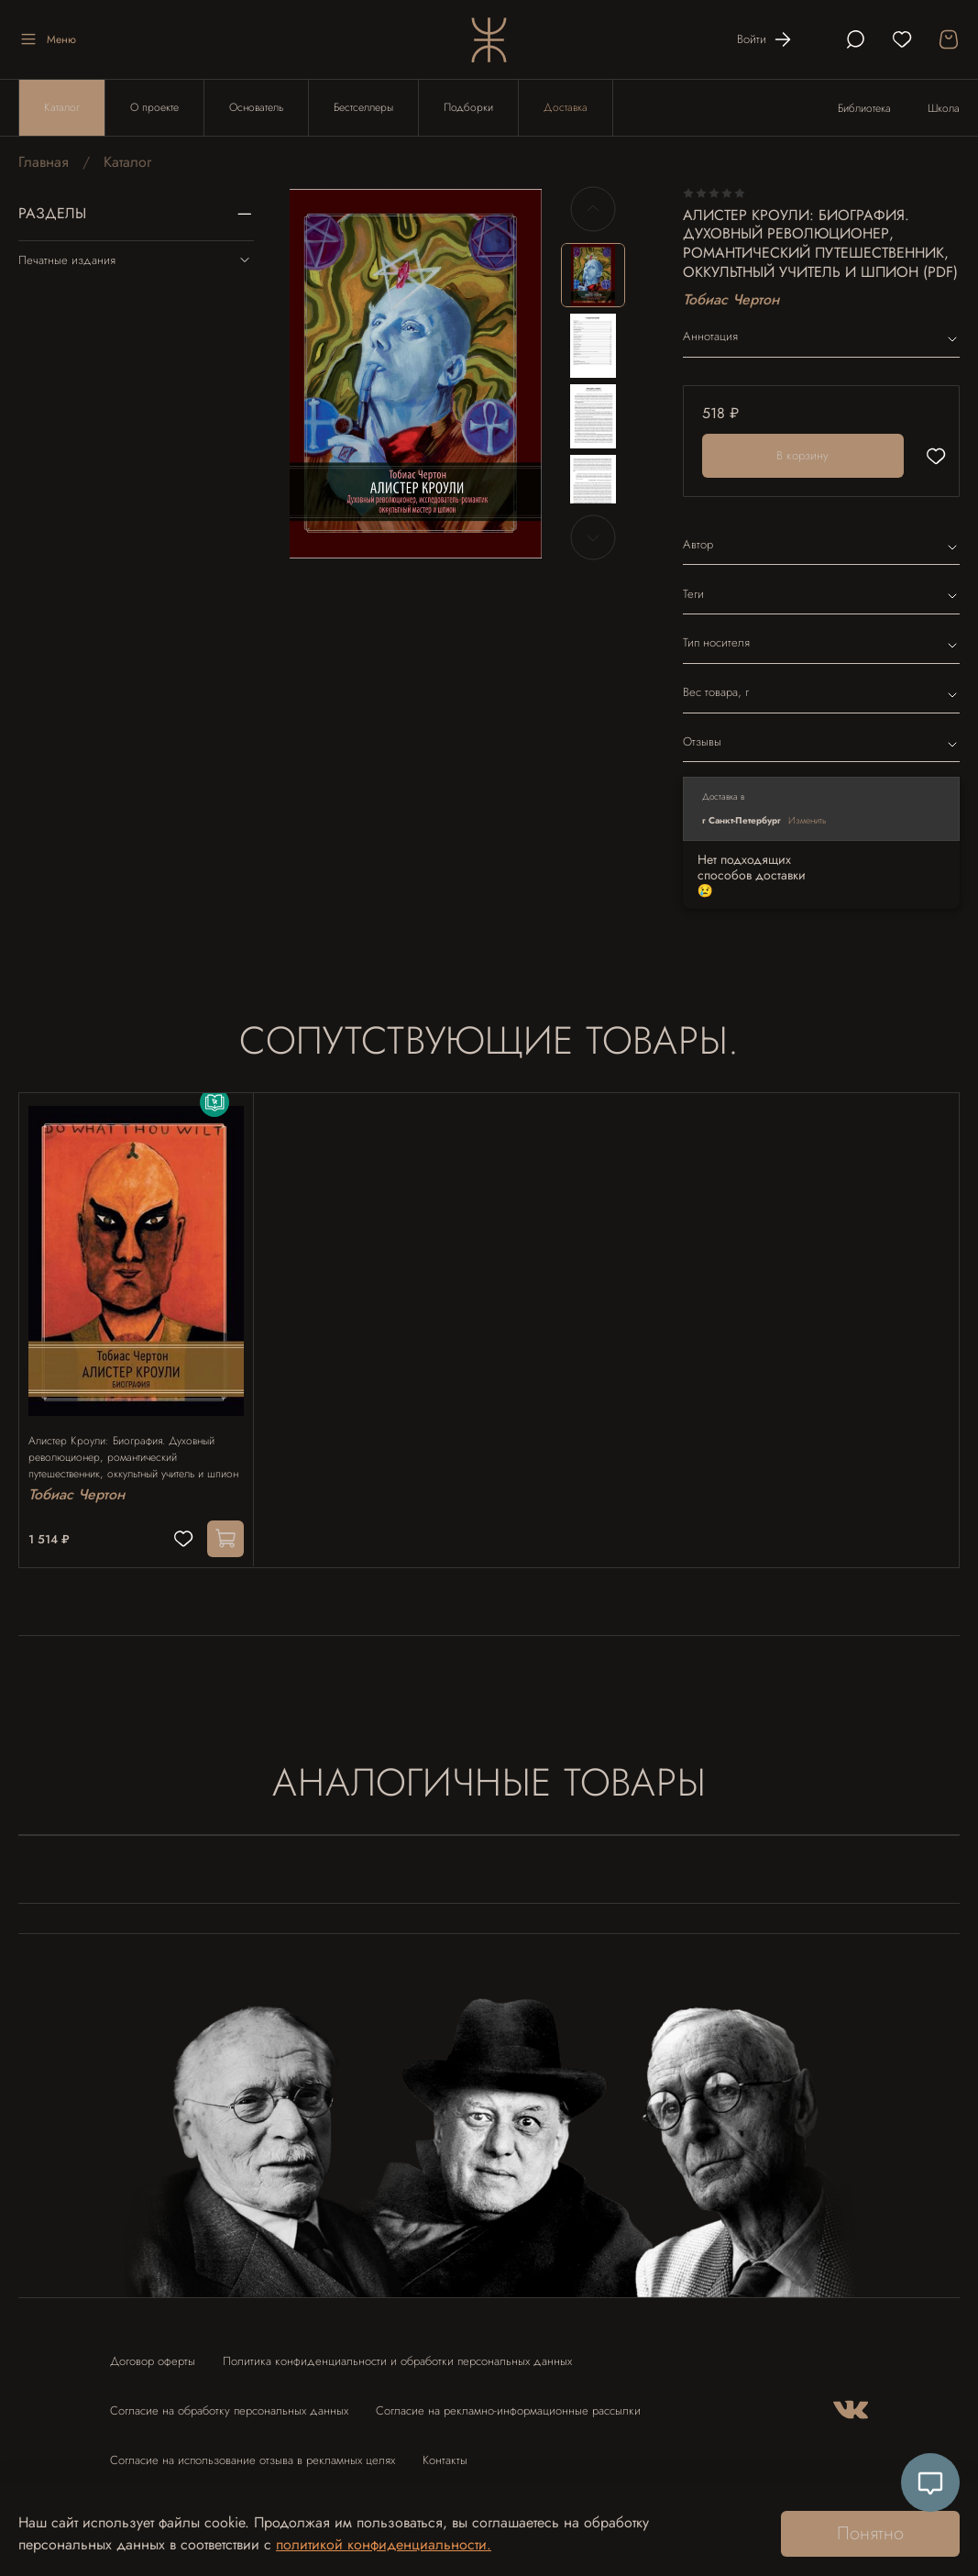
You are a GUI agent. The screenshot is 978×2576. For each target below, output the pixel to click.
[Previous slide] (593, 209)
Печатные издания (136, 259)
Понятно (870, 2533)
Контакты (445, 2451)
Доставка (566, 107)
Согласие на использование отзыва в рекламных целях (252, 2451)
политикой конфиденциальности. (383, 2544)
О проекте (154, 107)
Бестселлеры (363, 107)
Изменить (807, 820)
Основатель (256, 107)
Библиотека (864, 108)
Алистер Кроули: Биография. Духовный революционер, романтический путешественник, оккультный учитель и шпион (131, 1440)
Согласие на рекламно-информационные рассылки (508, 2402)
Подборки (468, 107)
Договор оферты (152, 2352)
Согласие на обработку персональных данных (229, 2402)
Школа (944, 108)
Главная (43, 161)
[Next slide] (593, 537)
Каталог (62, 107)
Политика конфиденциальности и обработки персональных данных (397, 2352)
